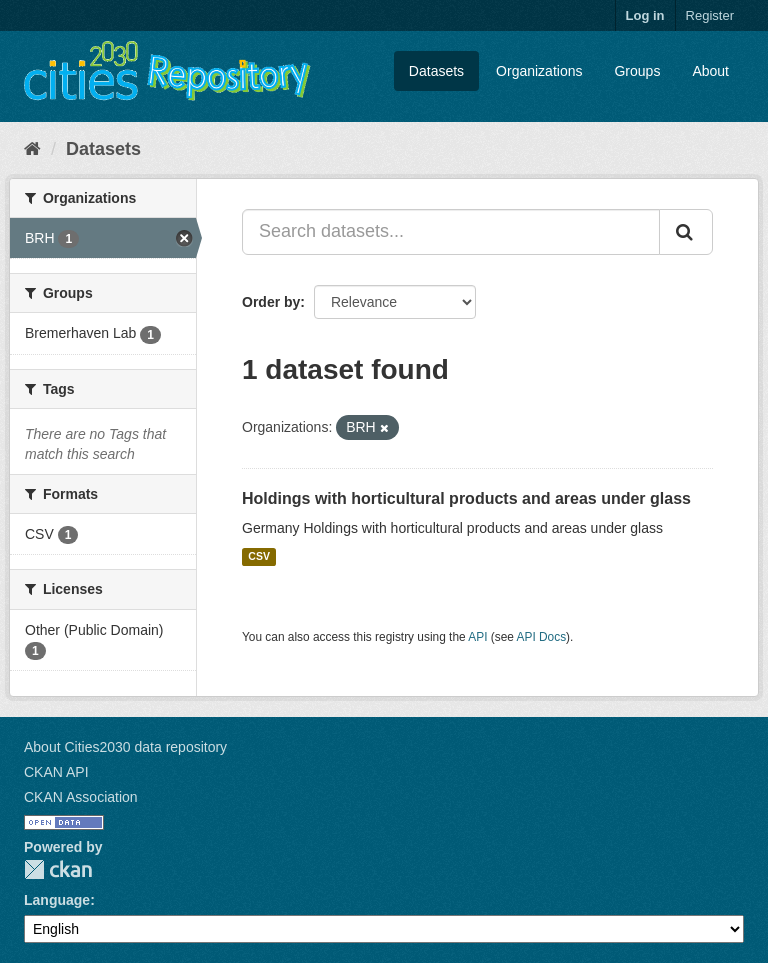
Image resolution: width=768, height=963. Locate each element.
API (477, 637)
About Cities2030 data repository (125, 747)
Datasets (436, 71)
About (710, 71)
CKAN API (56, 772)
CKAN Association (81, 797)
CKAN (58, 869)
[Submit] (686, 232)
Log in (645, 15)
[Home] (32, 149)
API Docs (542, 637)
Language (57, 900)
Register (710, 15)
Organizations (539, 71)
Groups (637, 71)
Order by (271, 302)
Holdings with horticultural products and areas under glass (466, 498)
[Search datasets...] (451, 232)
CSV (259, 557)
